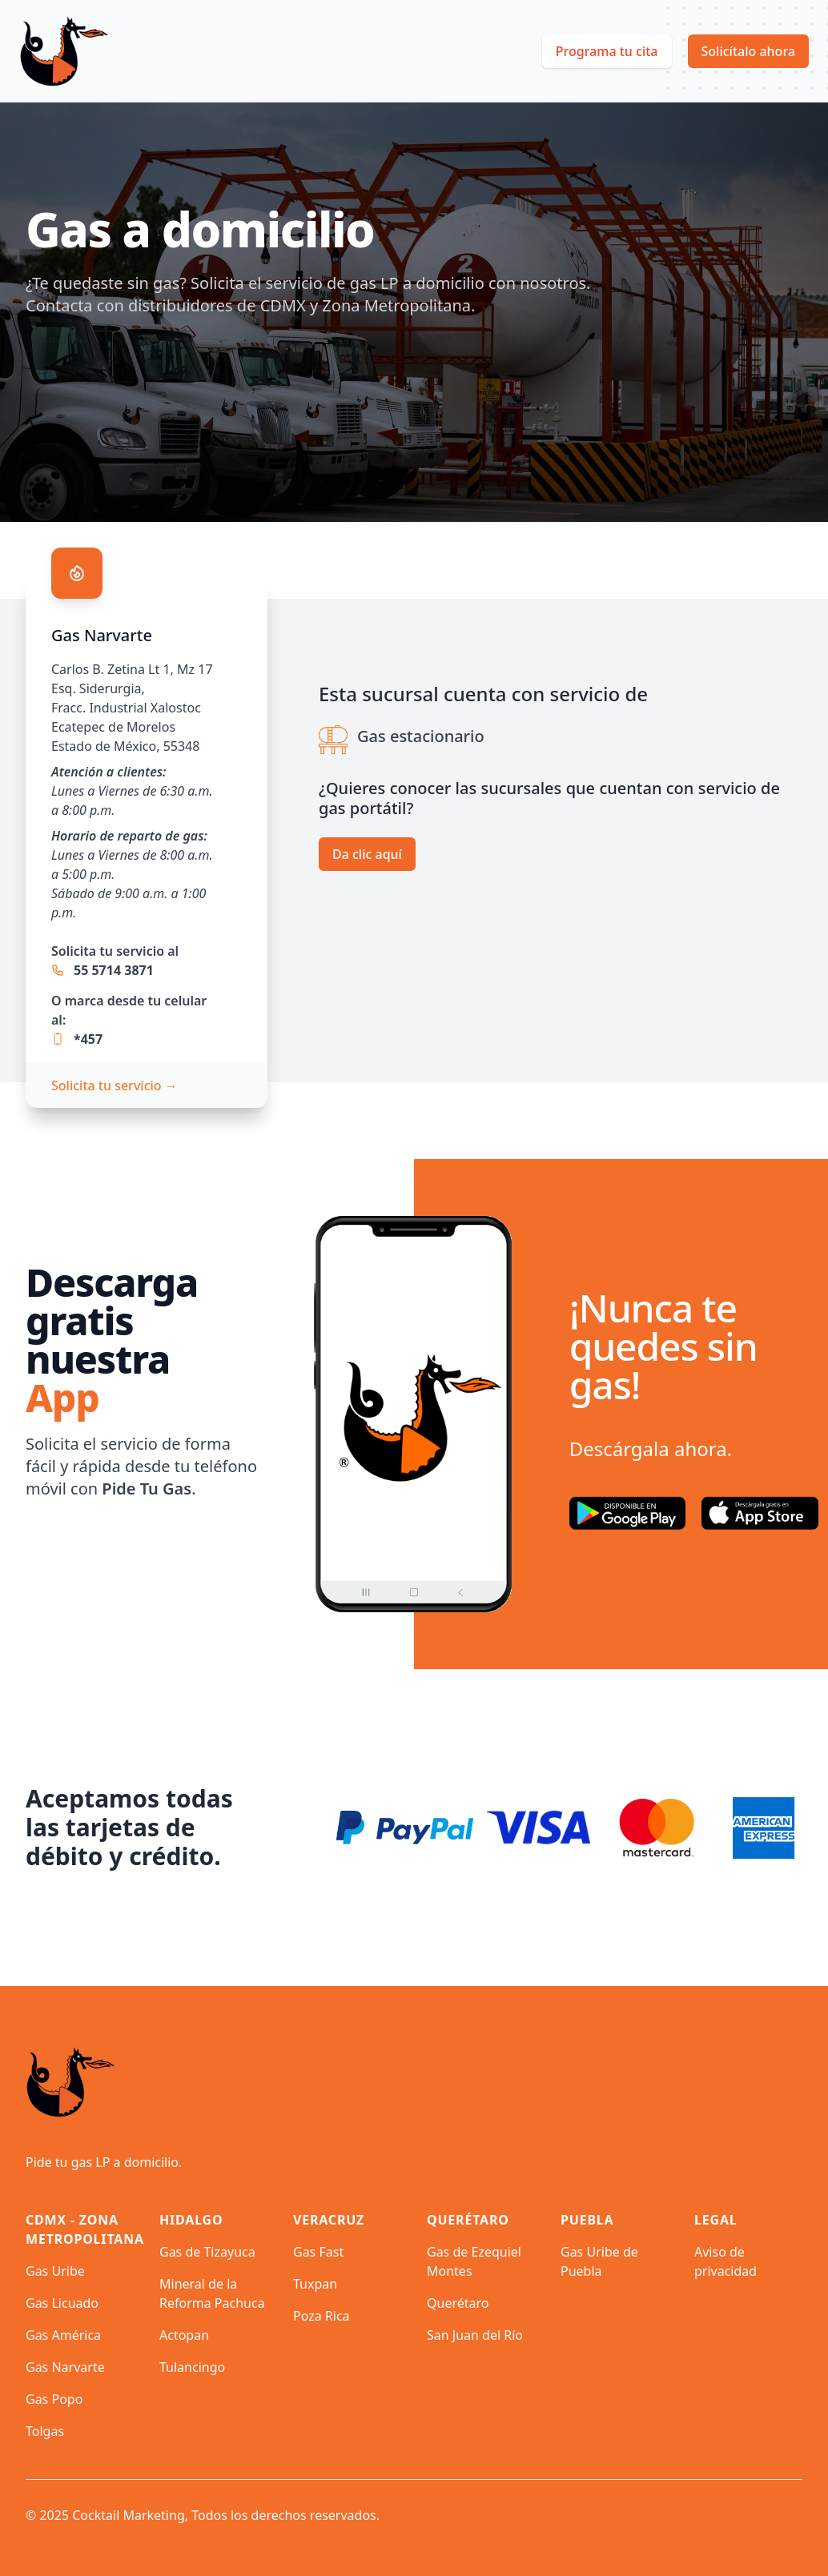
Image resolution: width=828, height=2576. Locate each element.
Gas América (63, 2335)
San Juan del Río (475, 2335)
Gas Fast (318, 2252)
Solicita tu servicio (114, 1085)
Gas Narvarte (65, 2367)
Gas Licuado (62, 2303)
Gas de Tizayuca (207, 2252)
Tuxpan (315, 2284)
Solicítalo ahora (748, 51)
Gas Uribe (55, 2271)
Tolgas (45, 2431)
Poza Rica (321, 2316)
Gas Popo (54, 2399)
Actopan (184, 2335)
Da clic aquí (367, 854)
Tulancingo (192, 2367)
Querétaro (457, 2303)
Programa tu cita (607, 51)
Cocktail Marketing (128, 2515)
